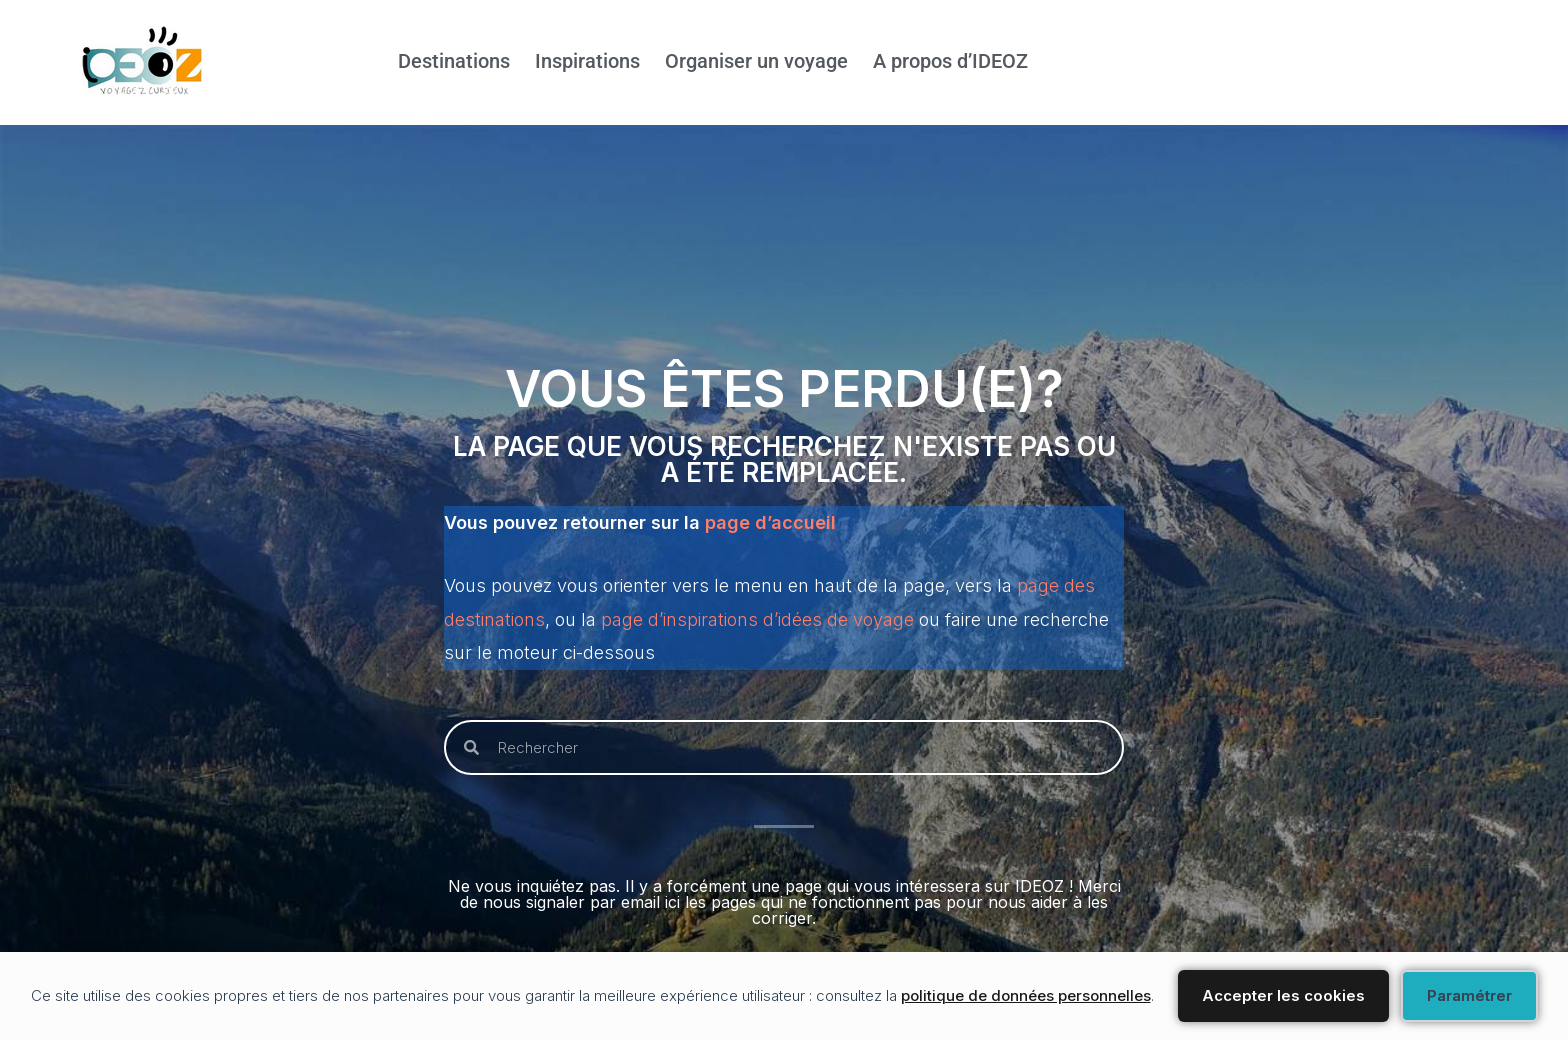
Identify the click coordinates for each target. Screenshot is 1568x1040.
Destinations (454, 62)
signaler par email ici (603, 903)
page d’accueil (770, 521)
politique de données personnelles (1026, 995)
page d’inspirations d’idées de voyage (757, 619)
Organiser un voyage (756, 62)
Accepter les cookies (1283, 995)
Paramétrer (1469, 995)
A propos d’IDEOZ (950, 62)
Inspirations (587, 62)
